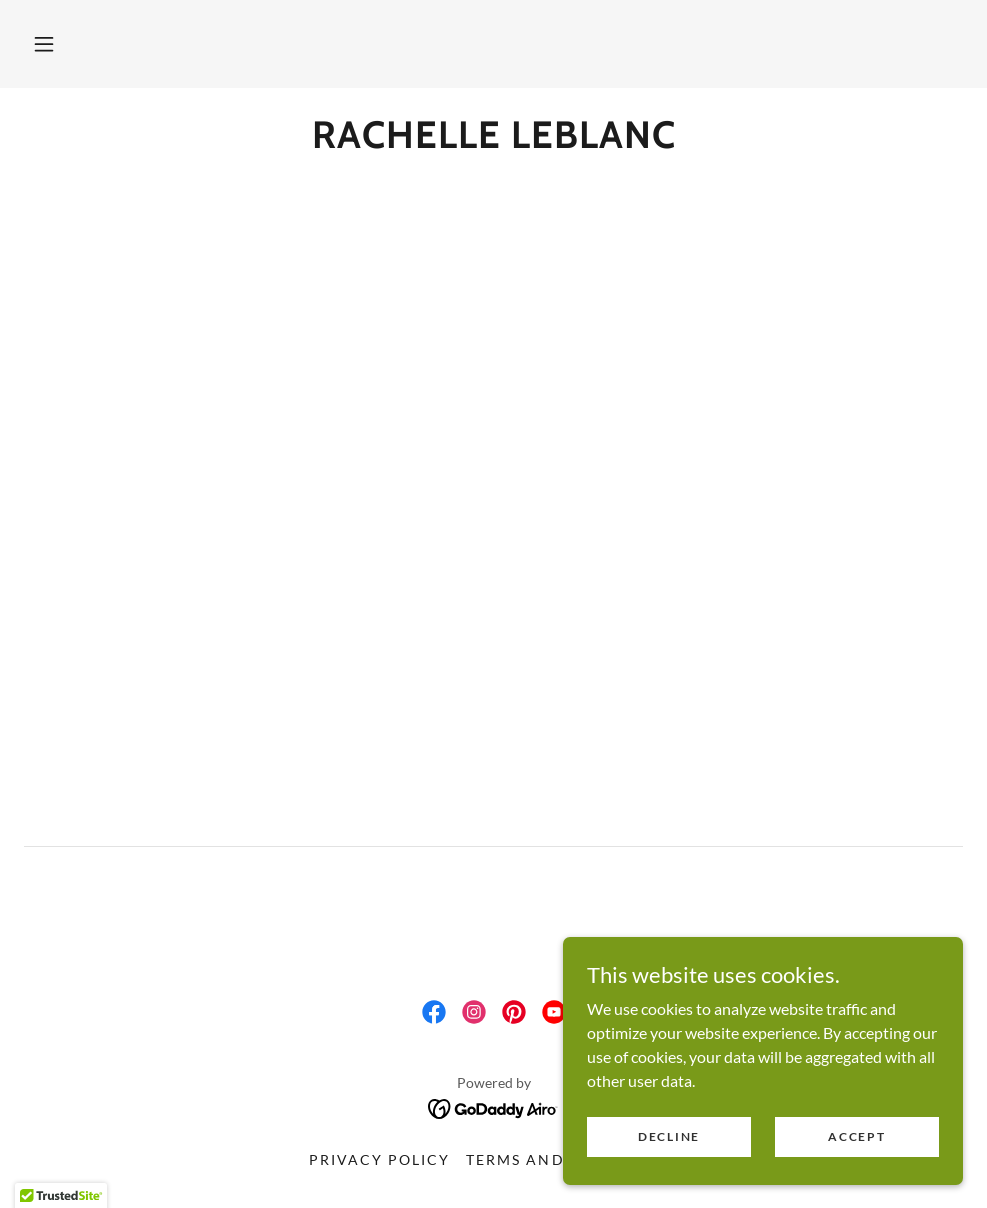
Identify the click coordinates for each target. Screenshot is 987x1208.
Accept (856, 1136)
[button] (44, 44)
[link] (493, 141)
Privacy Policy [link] (379, 1159)
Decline (669, 1136)
